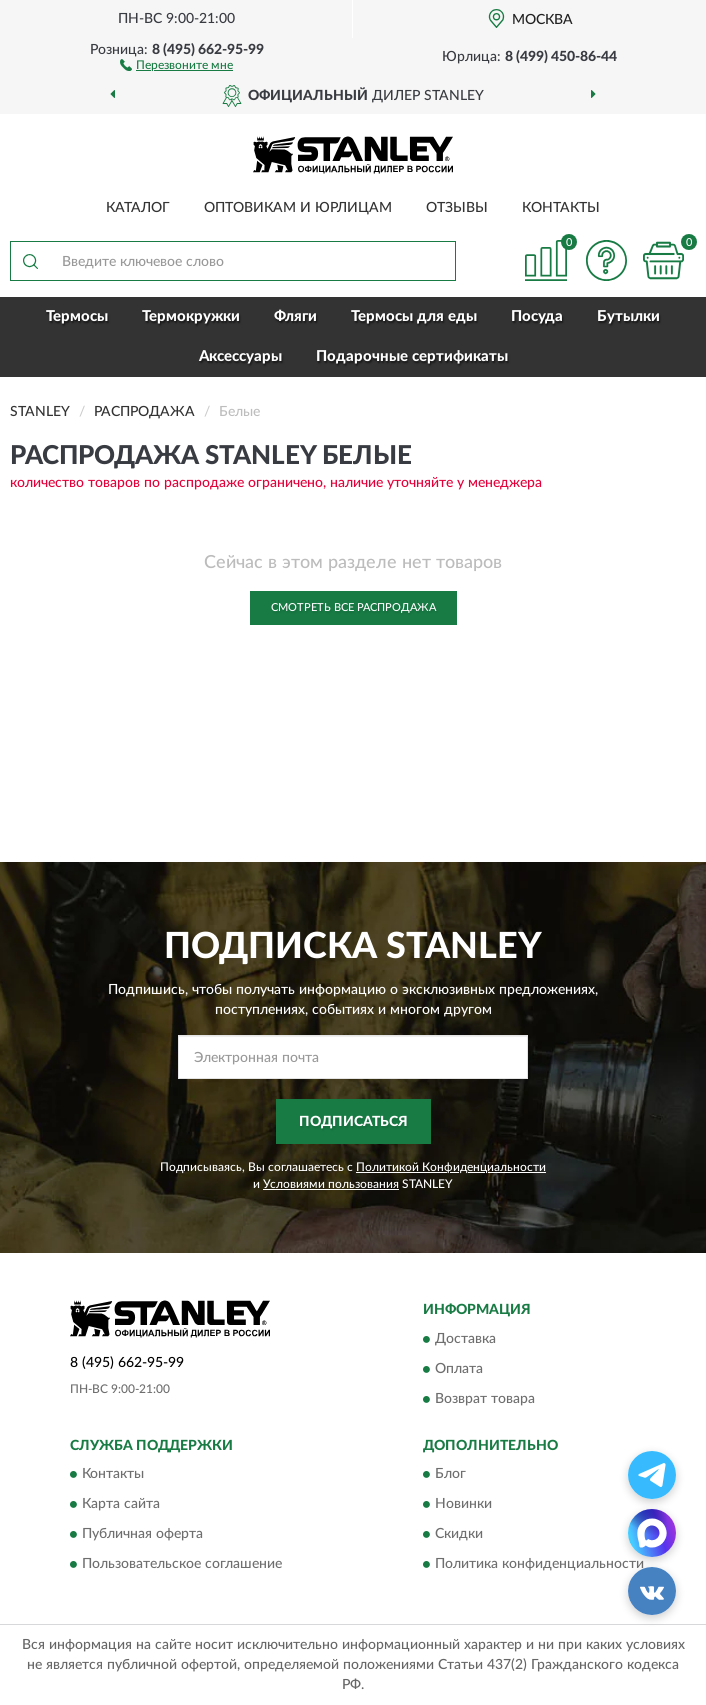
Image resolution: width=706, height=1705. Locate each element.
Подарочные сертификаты (412, 356)
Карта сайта (121, 1505)
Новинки (463, 1505)
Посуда (537, 316)
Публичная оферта (142, 1535)
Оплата (459, 1369)
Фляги (295, 316)
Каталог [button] (138, 208)
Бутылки (628, 316)
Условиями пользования (331, 1184)
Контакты (561, 208)
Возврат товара (485, 1399)
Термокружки (191, 316)
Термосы (77, 316)
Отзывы (457, 208)
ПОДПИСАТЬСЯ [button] (353, 1122)
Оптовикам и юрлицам (298, 208)
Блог (450, 1475)
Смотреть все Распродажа (353, 607)
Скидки (459, 1535)
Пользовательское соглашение (182, 1565)
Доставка (465, 1339)
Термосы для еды (414, 316)
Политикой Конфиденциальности (451, 1167)
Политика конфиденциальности (539, 1565)
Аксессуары (240, 356)
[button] (176, 64)
